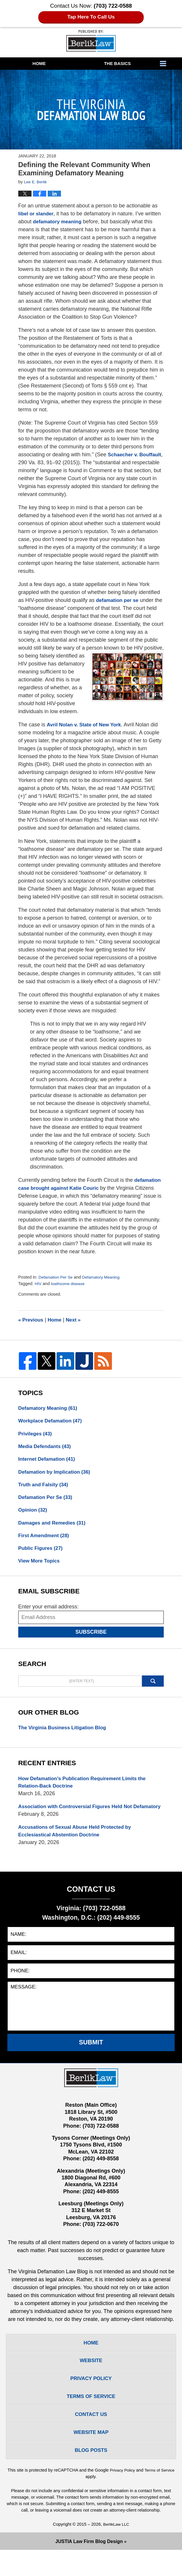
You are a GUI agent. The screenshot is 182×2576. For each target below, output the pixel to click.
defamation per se (118, 600)
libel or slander (37, 214)
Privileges (36, 1435)
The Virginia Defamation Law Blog (90, 40)
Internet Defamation (48, 1461)
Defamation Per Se (57, 1277)
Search (153, 1687)
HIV (38, 1283)
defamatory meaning (59, 221)
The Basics (117, 63)
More (169, 63)
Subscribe (91, 1638)
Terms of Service (85, 2502)
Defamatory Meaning (105, 1277)
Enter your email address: (48, 1613)
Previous (31, 1320)
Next (76, 1320)
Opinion (33, 1514)
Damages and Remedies (54, 1527)
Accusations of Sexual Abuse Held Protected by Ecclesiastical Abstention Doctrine (78, 1848)
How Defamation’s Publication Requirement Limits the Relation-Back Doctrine (86, 1790)
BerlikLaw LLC (116, 2550)
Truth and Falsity (45, 1488)
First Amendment (45, 1541)
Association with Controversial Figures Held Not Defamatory (79, 1819)
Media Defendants (46, 1448)
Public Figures (42, 1554)
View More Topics (40, 1567)
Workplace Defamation (52, 1422)
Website (91, 2380)
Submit (91, 2060)
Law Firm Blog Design (89, 2567)
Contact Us (91, 2437)
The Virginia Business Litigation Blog (65, 1735)
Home (39, 63)
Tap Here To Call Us (91, 17)
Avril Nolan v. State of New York (86, 725)
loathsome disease (69, 1283)
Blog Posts (91, 2476)
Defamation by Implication (56, 1474)
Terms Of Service (91, 2418)
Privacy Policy (91, 2399)
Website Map (91, 2456)
